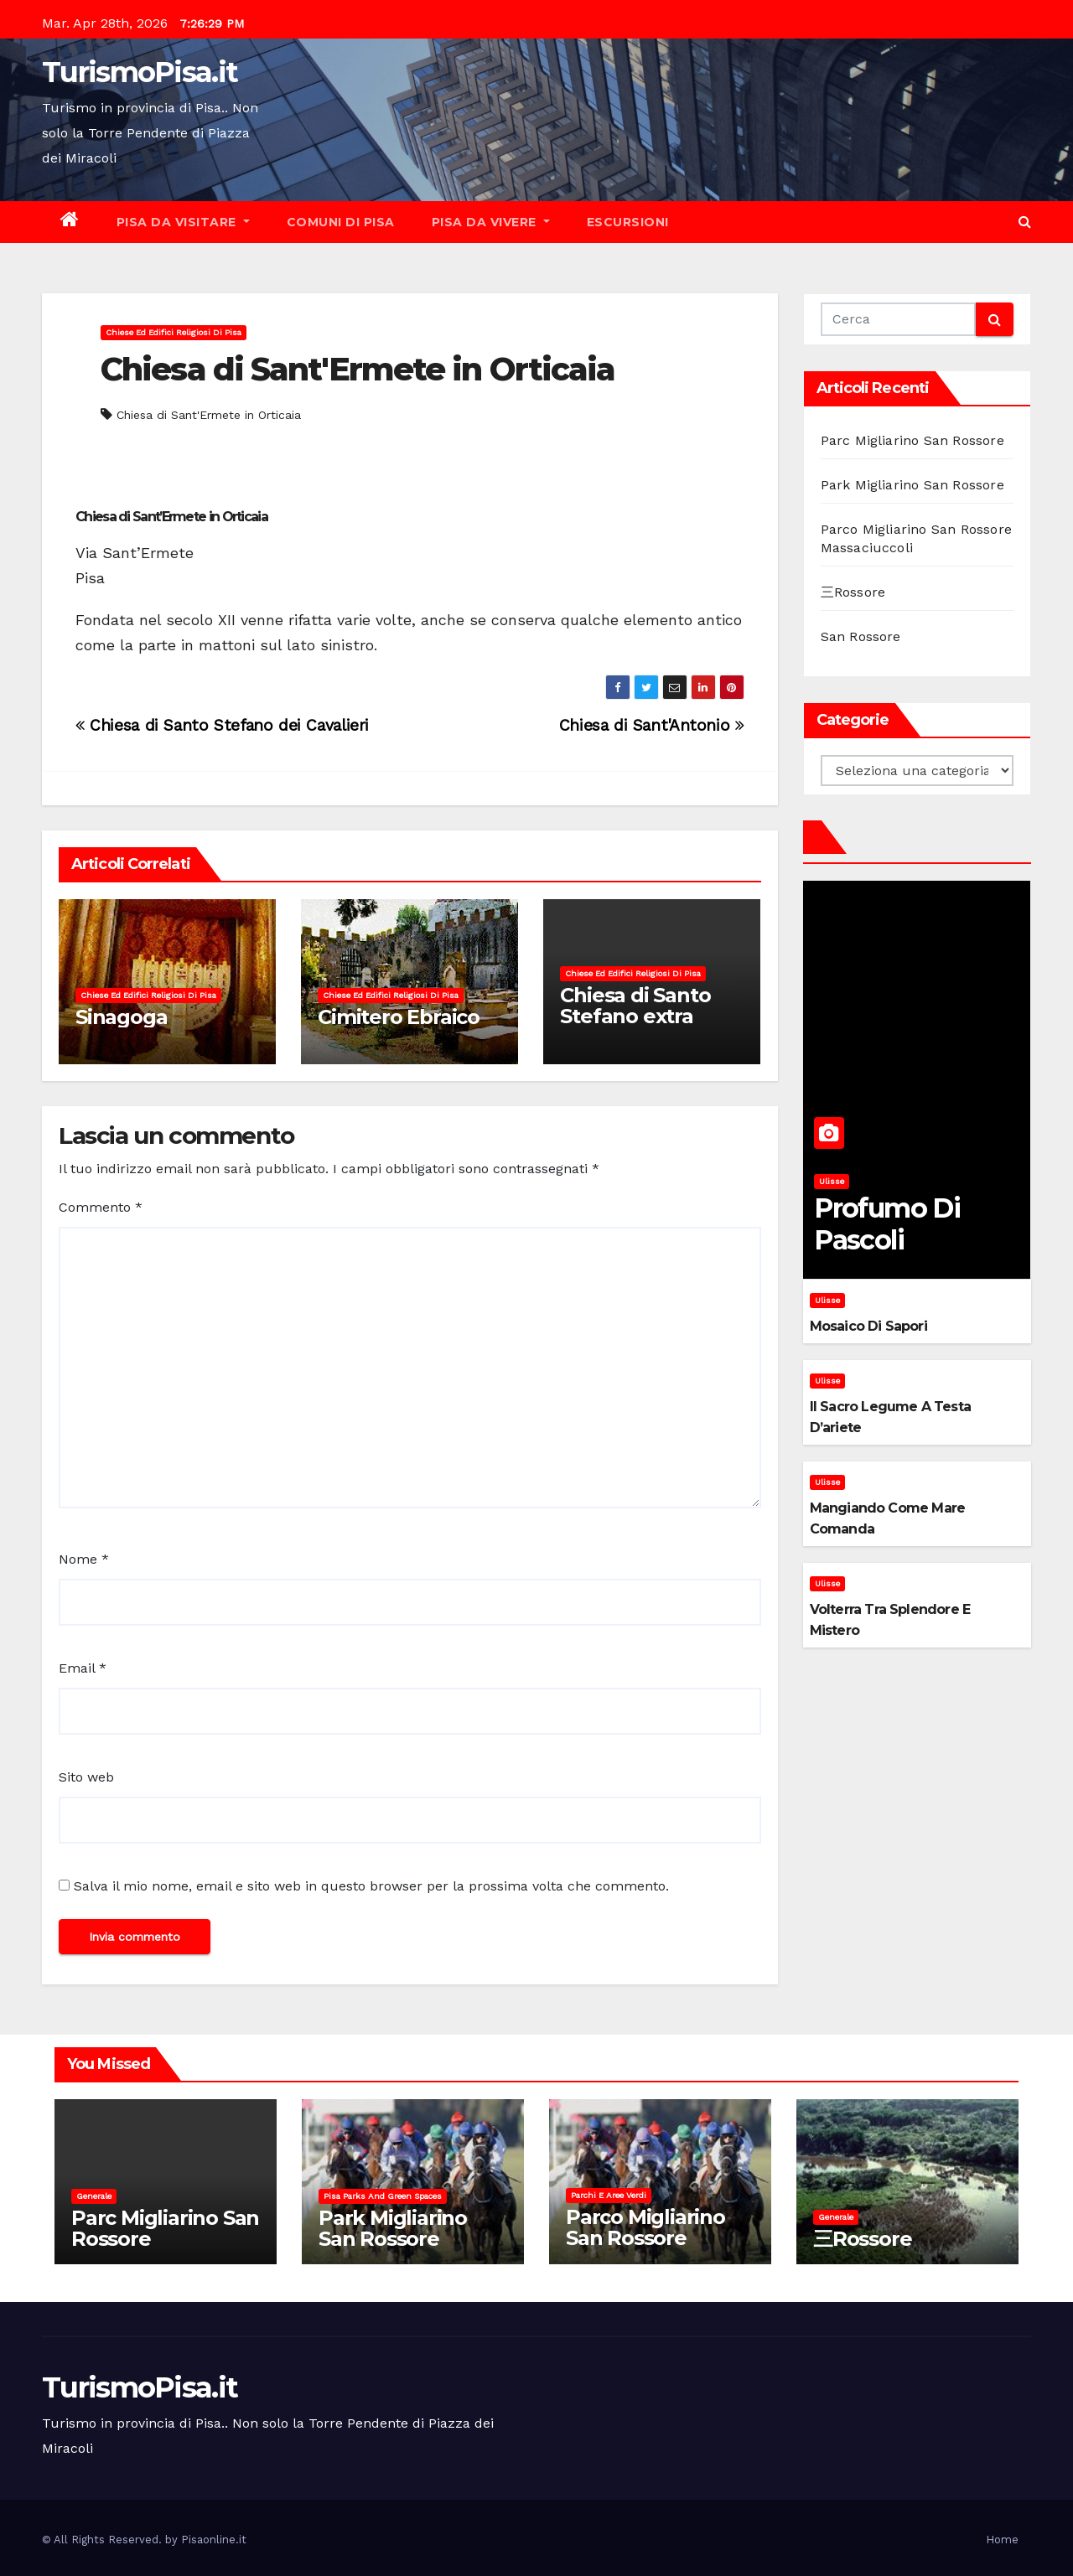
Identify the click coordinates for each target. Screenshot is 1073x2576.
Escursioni (628, 222)
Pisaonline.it (213, 2539)
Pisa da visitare (183, 222)
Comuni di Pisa (341, 222)
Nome (84, 1559)
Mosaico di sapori (868, 1326)
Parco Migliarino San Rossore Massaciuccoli (645, 2238)
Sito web (86, 1777)
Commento (101, 1207)
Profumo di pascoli (887, 1224)
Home (1002, 2539)
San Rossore (861, 636)
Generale (93, 2196)
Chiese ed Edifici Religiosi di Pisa (173, 332)
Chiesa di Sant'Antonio (651, 725)
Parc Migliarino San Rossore (912, 440)
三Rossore (853, 592)
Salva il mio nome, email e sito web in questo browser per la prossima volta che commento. (371, 1886)
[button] (1025, 222)
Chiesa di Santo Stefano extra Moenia (635, 1016)
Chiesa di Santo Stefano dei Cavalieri (222, 725)
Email (82, 1668)
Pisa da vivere (491, 222)
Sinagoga (121, 1017)
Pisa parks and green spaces (383, 2196)
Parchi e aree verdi (608, 2195)
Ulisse (831, 1181)
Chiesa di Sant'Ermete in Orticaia (357, 369)
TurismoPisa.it (139, 72)
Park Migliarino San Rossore (912, 485)
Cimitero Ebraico (398, 1017)
